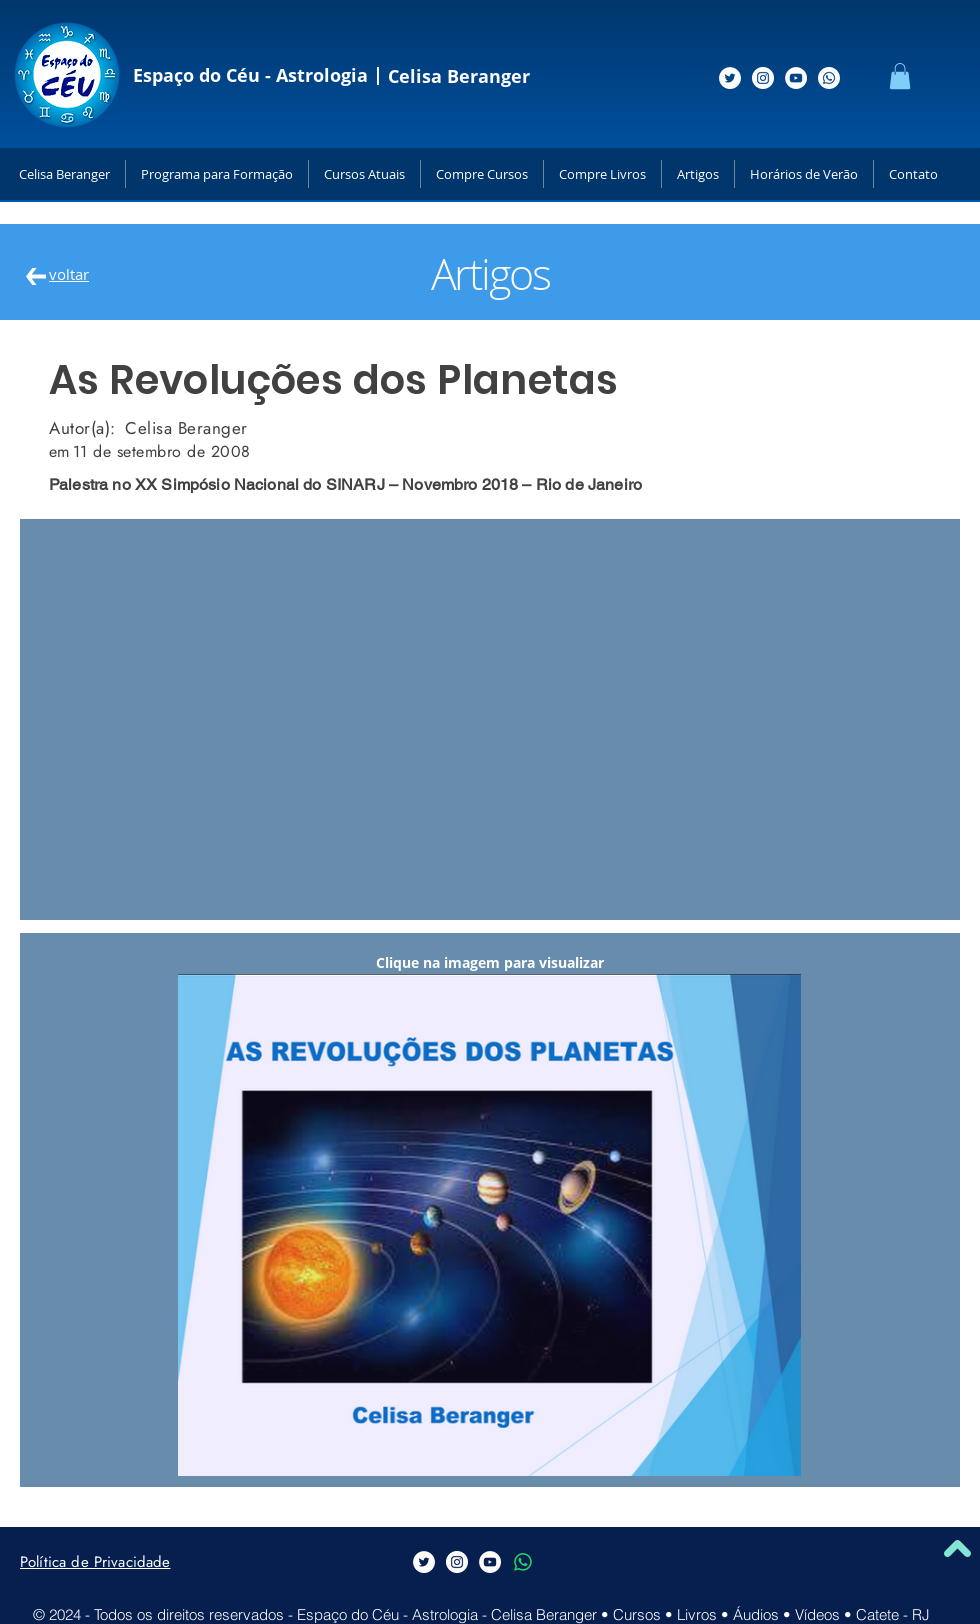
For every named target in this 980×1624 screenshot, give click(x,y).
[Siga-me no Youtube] (796, 78)
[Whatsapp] (829, 78)
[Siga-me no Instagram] (763, 78)
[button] (900, 76)
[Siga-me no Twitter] (730, 78)
